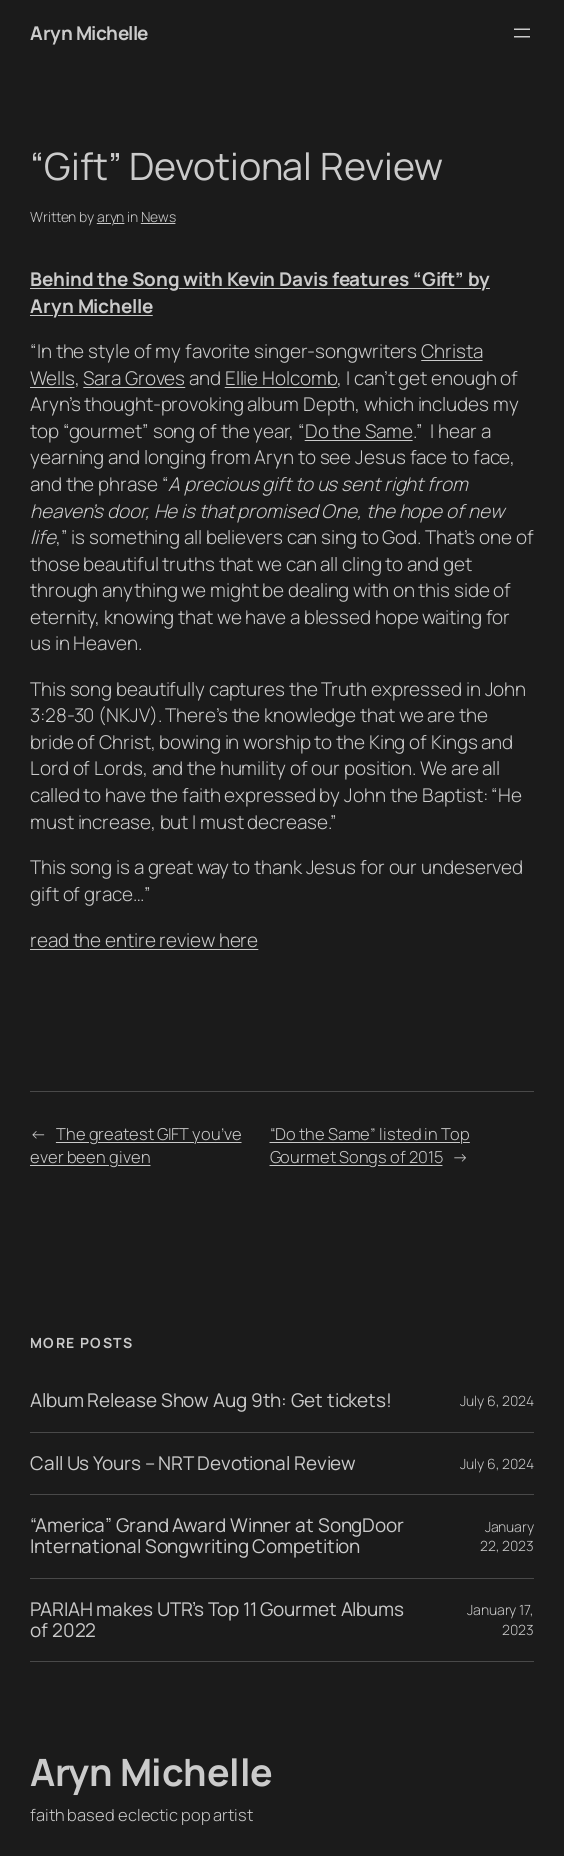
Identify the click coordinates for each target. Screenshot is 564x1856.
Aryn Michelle (89, 33)
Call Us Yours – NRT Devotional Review (193, 1463)
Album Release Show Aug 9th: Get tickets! (211, 1400)
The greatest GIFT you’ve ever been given (136, 1145)
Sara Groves (134, 378)
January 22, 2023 (507, 1536)
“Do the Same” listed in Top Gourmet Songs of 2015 (370, 1145)
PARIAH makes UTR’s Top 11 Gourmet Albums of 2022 (217, 1620)
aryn (111, 216)
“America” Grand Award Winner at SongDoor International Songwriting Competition (217, 1536)
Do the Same (359, 431)
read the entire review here (144, 940)
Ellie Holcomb (281, 378)
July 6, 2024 (497, 1400)
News (158, 216)
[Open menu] (522, 33)
